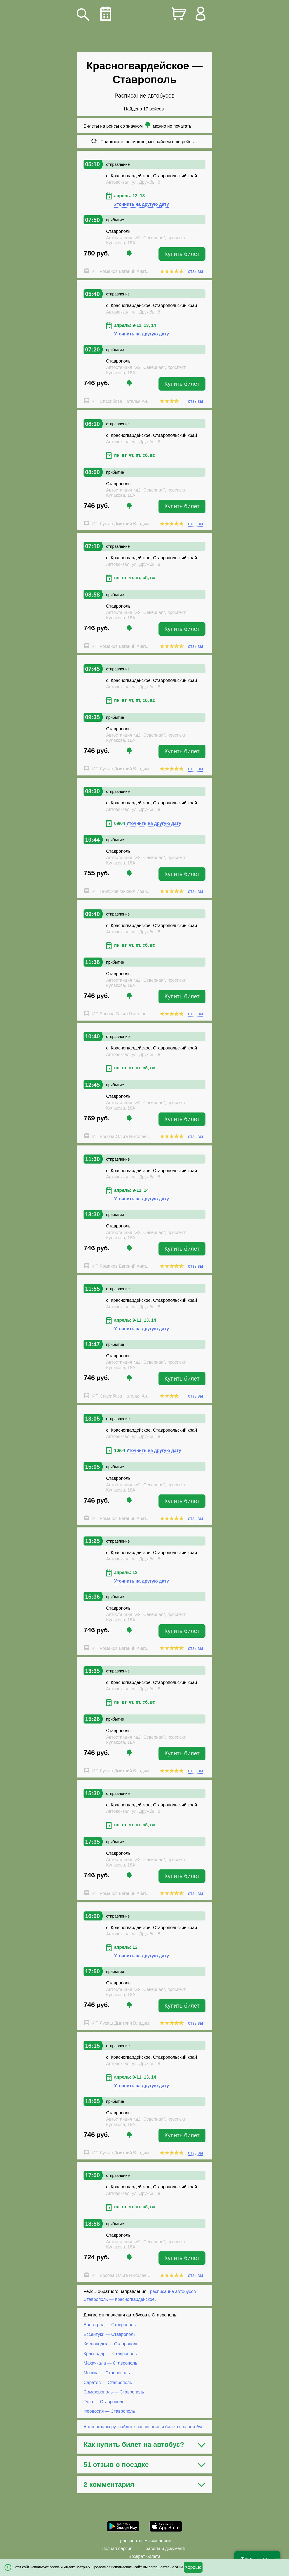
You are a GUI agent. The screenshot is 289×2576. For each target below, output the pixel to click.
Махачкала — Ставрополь (110, 2363)
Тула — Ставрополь (104, 2401)
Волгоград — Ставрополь (110, 2324)
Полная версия (117, 2548)
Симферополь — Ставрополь (114, 2391)
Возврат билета (144, 2556)
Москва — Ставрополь (107, 2372)
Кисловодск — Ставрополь (111, 2343)
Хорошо (193, 2567)
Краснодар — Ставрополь (110, 2353)
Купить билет (182, 254)
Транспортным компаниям (144, 2540)
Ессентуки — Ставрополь (110, 2334)
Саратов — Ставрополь (108, 2382)
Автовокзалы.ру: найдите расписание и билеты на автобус (143, 2426)
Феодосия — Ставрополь (109, 2411)
